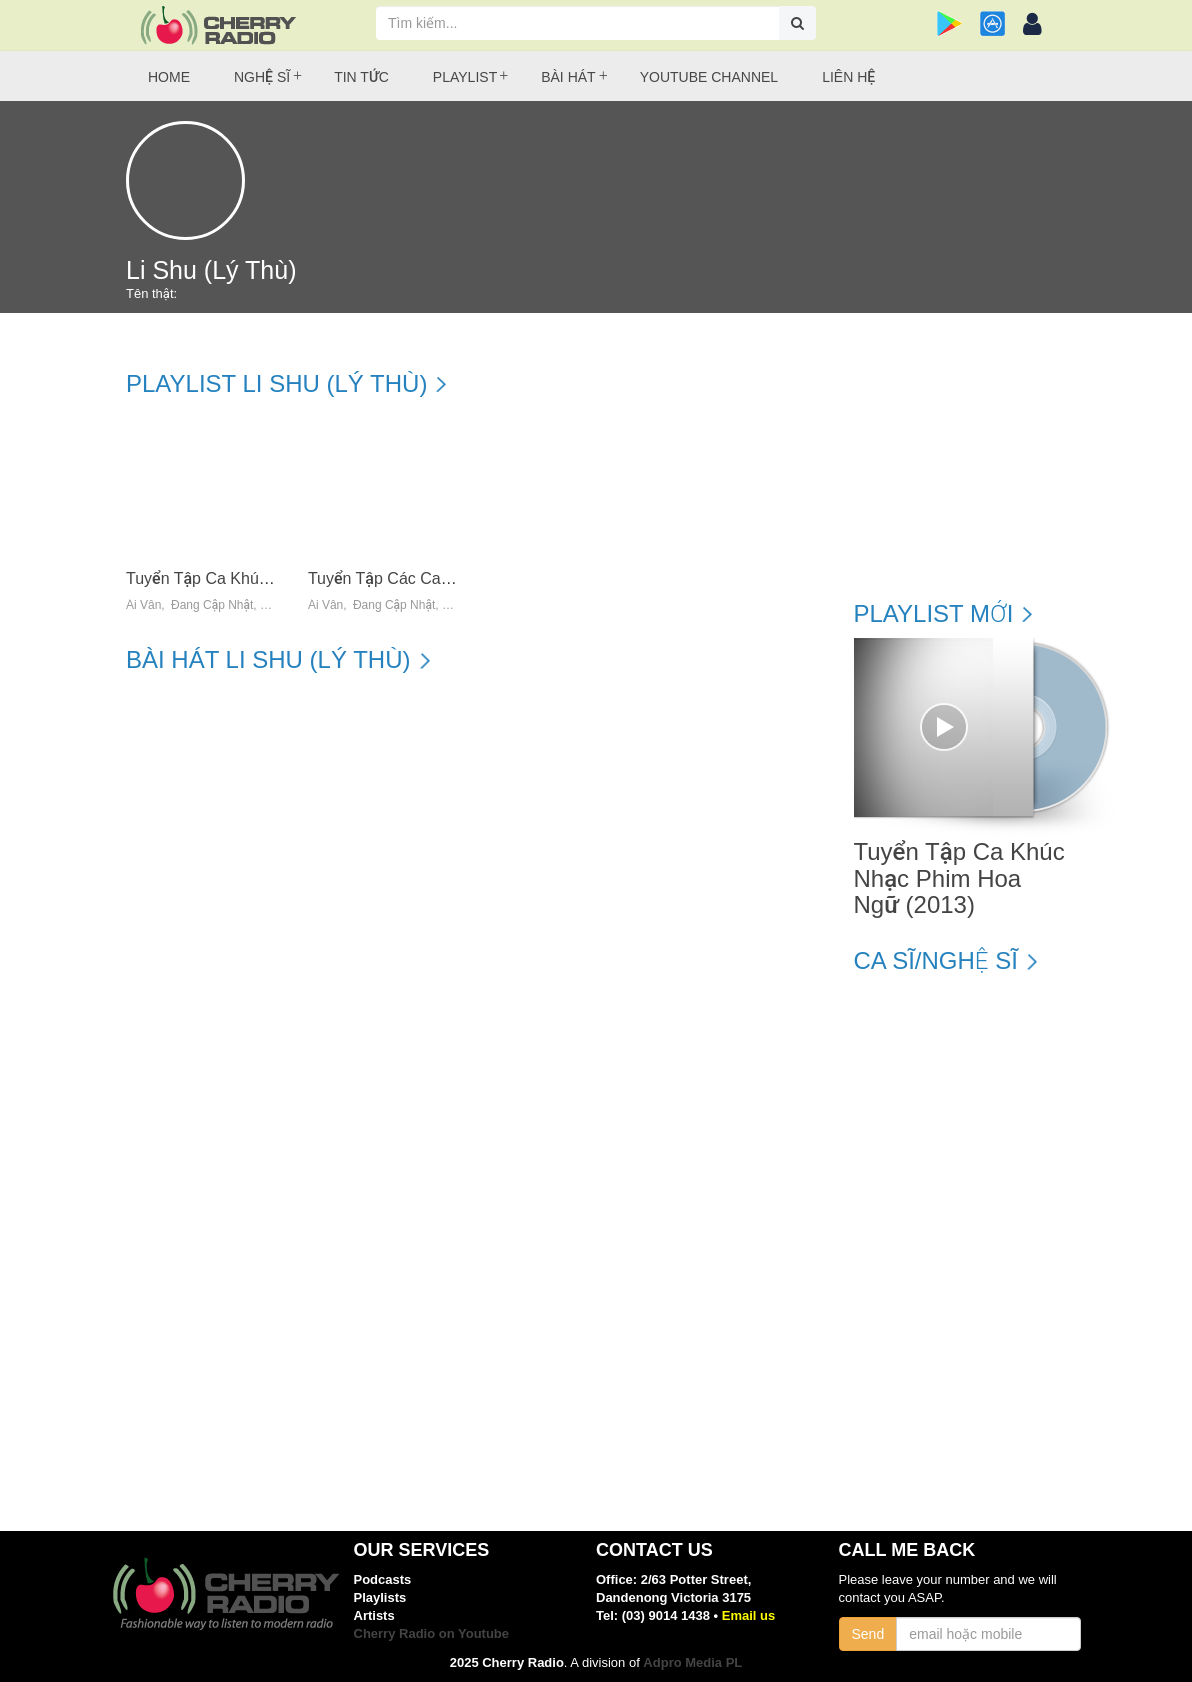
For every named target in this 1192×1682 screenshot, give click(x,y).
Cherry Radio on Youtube (432, 1633)
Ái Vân (143, 605)
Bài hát (568, 77)
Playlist (465, 77)
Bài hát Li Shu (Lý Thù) (268, 660)
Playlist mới (934, 614)
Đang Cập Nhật (212, 605)
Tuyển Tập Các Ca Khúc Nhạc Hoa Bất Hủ (459, 578)
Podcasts (383, 1579)
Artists (374, 1615)
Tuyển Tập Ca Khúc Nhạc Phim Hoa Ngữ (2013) (959, 878)
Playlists (380, 1597)
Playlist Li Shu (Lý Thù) (276, 384)
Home (169, 77)
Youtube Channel (709, 77)
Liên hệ (848, 77)
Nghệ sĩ (262, 77)
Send (868, 1634)
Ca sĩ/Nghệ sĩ (936, 961)
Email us (748, 1615)
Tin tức (361, 77)
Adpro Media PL (692, 1662)
